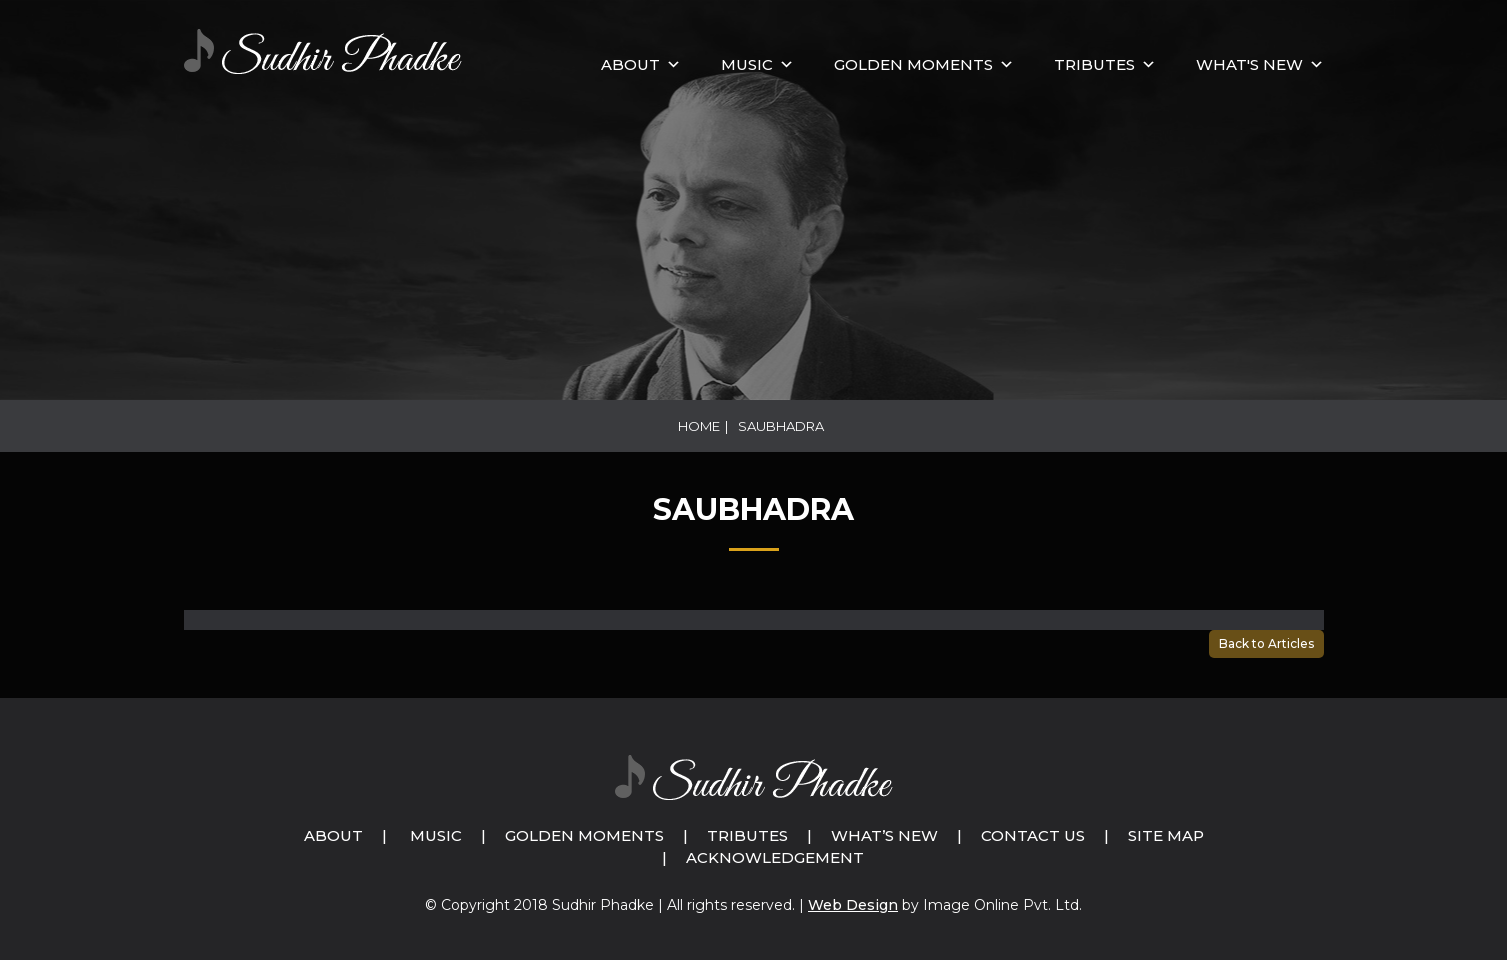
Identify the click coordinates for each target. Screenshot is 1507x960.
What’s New (884, 835)
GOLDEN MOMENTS (913, 64)
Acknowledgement (775, 857)
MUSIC (747, 64)
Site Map (1166, 835)
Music (436, 835)
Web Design (853, 905)
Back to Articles (1266, 643)
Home (699, 426)
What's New (1249, 64)
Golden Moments (584, 835)
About (630, 64)
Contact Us (1033, 835)
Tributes (1094, 64)
